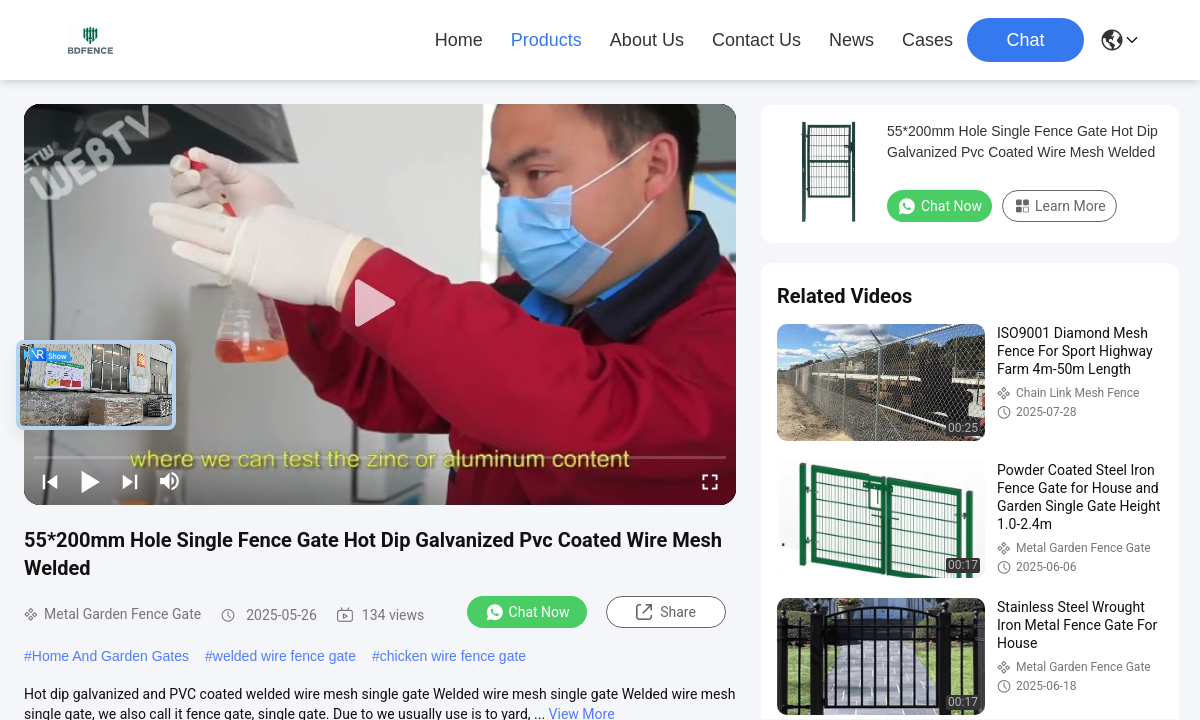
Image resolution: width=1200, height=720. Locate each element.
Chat (1025, 40)
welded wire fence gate (284, 656)
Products (546, 40)
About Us (647, 40)
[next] (130, 481)
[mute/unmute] (170, 481)
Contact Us (756, 40)
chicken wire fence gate (453, 656)
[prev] (50, 481)
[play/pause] (90, 481)
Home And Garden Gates (110, 656)
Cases (927, 40)
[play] (380, 304)
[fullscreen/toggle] (710, 481)
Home (459, 40)
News (851, 40)
